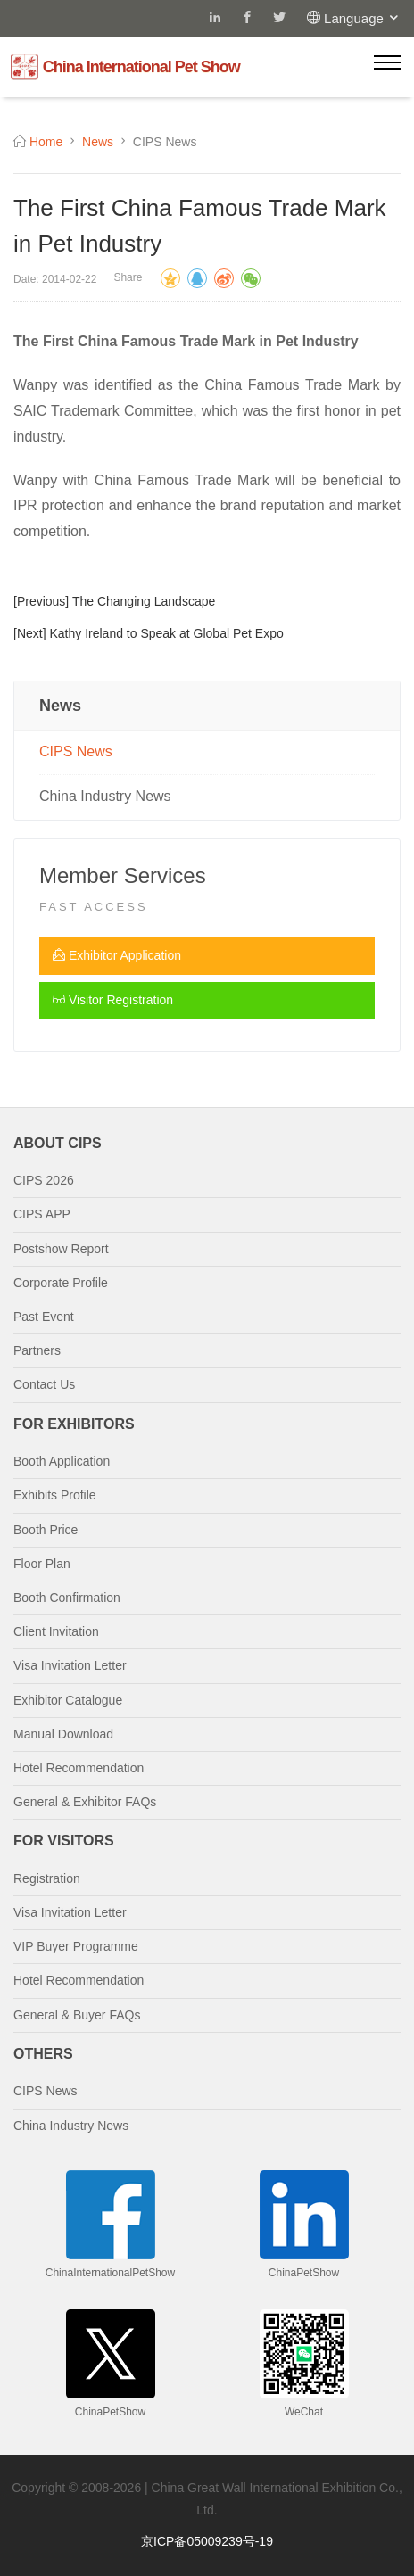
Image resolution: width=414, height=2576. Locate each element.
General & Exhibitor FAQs (84, 1802)
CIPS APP (41, 1214)
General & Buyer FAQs (76, 2015)
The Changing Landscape (143, 601)
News (97, 142)
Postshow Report (61, 1249)
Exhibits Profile (54, 1495)
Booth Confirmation (66, 1597)
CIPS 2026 (43, 1180)
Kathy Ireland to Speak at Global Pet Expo (166, 633)
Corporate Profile (60, 1283)
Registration (46, 1878)
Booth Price (45, 1530)
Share (127, 277)
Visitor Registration (113, 1000)
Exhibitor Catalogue (67, 1700)
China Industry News (105, 796)
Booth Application (61, 1461)
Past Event (43, 1316)
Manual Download (63, 1734)
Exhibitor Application (117, 955)
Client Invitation (56, 1631)
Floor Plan (41, 1563)
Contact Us (44, 1384)
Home (45, 142)
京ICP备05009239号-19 (207, 2541)
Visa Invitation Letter (70, 1665)
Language (362, 18)
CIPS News (75, 751)
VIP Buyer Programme (75, 1946)
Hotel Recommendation (78, 1768)
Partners (37, 1350)
